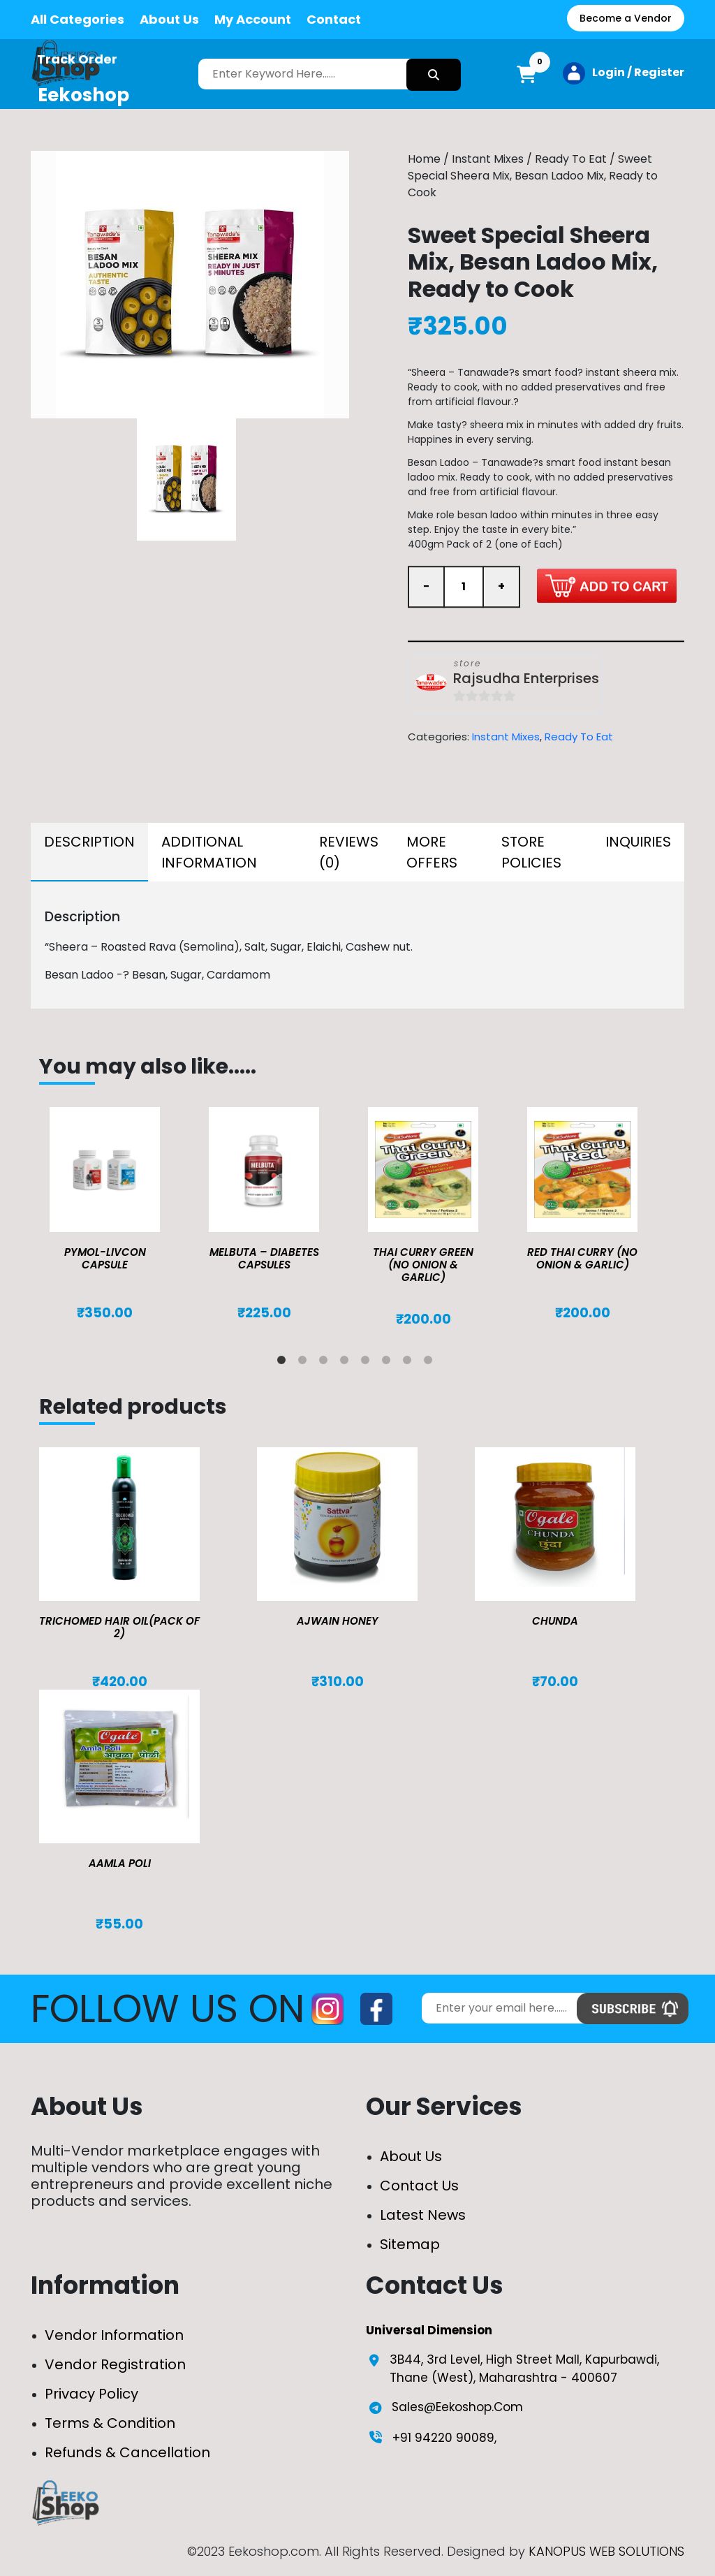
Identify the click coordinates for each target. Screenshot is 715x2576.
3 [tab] (326, 1363)
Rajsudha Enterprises (526, 679)
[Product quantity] (463, 587)
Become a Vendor (626, 18)
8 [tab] (431, 1363)
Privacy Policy (91, 2393)
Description (89, 841)
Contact (334, 19)
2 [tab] (305, 1363)
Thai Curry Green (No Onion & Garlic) (423, 1265)
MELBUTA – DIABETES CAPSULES (264, 1258)
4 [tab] (347, 1363)
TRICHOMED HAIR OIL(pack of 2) (119, 1627)
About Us (169, 19)
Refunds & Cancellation (127, 2452)
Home (424, 159)
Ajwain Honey (337, 1620)
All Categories (77, 19)
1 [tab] (284, 1363)
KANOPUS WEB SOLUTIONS (606, 2551)
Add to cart (607, 586)
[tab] (89, 852)
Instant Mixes (488, 159)
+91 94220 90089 (443, 2437)
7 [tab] (410, 1363)
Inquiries (638, 841)
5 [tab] (368, 1363)
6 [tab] (389, 1363)
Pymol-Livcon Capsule (105, 1258)
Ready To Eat (571, 159)
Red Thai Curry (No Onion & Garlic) (582, 1258)
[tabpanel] (118, 1214)
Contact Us (419, 2185)
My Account (252, 19)
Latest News (423, 2215)
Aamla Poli (120, 1863)
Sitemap (410, 2244)
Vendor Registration (115, 2364)
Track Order (77, 59)
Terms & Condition (110, 2423)
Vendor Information (114, 2335)
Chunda (555, 1620)
